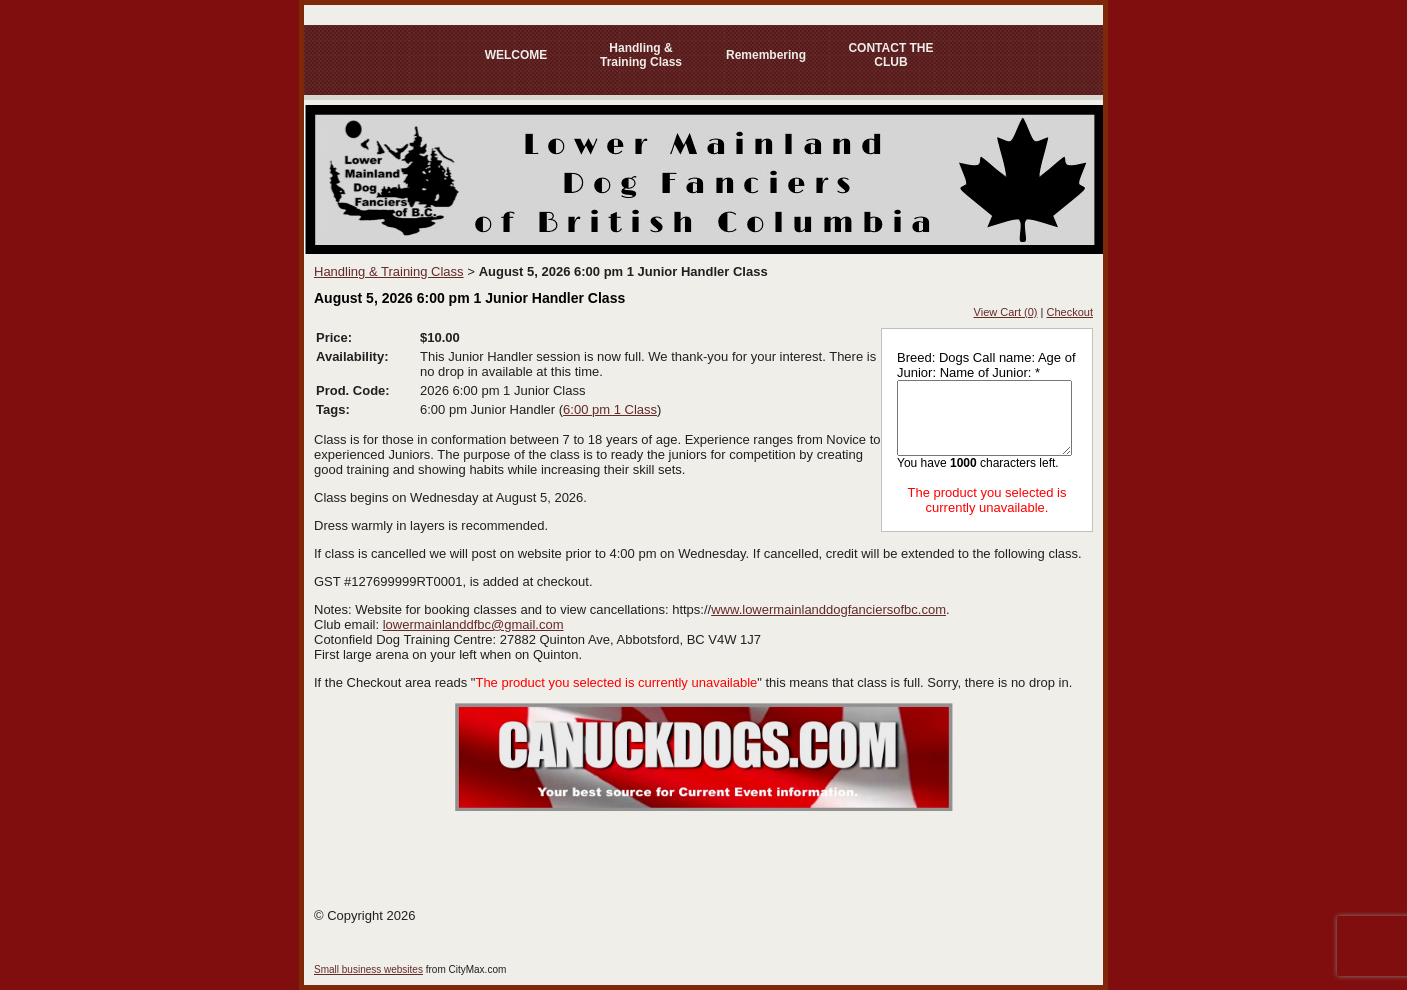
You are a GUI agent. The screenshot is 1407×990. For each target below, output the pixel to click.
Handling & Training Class (641, 55)
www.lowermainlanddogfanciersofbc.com (828, 609)
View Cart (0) (1006, 312)
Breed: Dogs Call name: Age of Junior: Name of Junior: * (986, 365)
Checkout (1070, 312)
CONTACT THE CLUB (890, 55)
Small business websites (368, 969)
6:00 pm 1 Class (610, 409)
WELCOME (516, 55)
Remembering (766, 55)
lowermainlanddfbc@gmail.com (473, 624)
